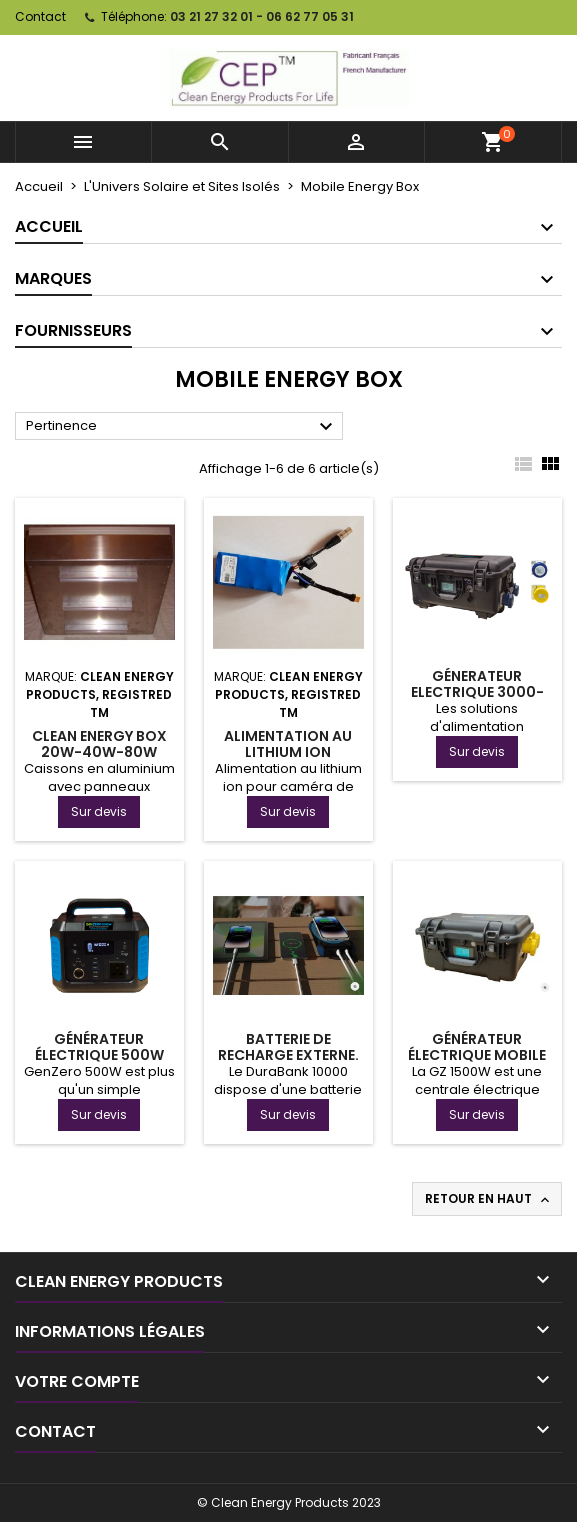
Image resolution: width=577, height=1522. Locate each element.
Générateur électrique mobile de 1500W (477, 1055)
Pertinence (182, 427)
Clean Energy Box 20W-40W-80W (99, 744)
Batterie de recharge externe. (288, 1047)
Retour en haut (489, 1199)
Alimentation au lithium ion (288, 744)
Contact (40, 16)
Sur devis (99, 811)
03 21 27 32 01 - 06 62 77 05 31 (262, 16)
